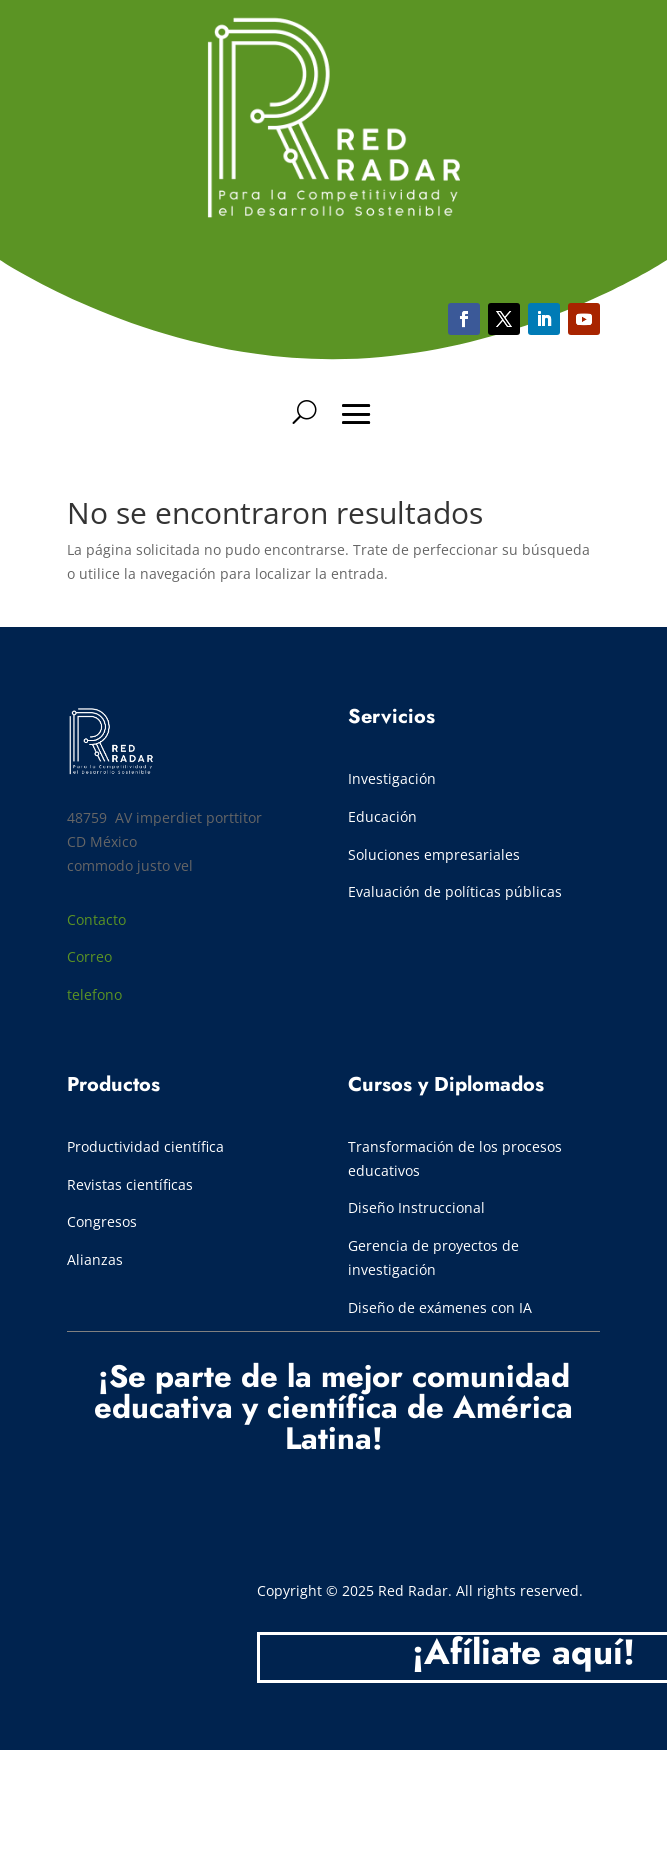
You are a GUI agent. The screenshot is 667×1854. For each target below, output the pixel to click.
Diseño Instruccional (416, 1207)
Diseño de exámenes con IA (440, 1307)
